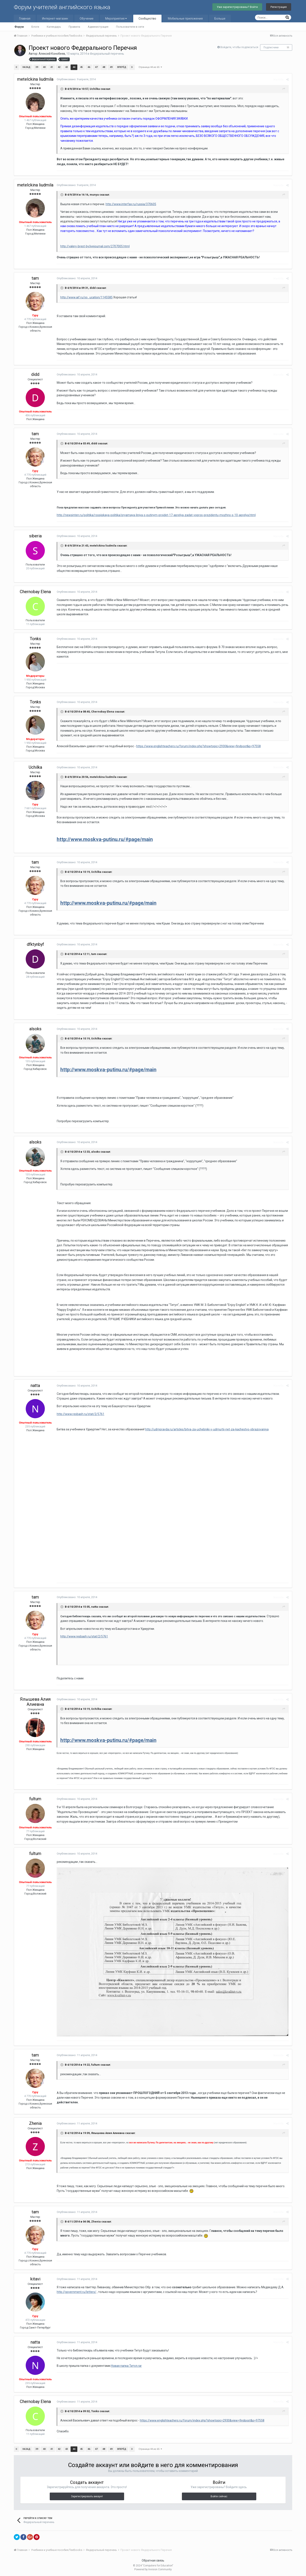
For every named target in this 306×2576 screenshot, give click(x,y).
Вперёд (121, 67)
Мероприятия (116, 18)
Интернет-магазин (55, 18)
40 (44, 67)
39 (36, 67)
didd (35, 374)
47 (96, 67)
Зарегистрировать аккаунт (87, 2496)
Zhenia (35, 2123)
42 (59, 67)
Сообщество (147, 18)
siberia (35, 535)
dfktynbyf (35, 944)
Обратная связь (153, 2561)
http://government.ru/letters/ (76, 2292)
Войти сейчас (219, 2496)
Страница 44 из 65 (150, 67)
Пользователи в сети (130, 26)
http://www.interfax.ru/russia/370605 (130, 204)
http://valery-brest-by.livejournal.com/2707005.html (94, 246)
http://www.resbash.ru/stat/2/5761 (80, 1414)
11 (288, 47)
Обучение (87, 18)
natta (35, 1385)
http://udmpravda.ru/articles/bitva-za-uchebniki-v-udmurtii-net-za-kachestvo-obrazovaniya (206, 1429)
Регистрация (279, 7)
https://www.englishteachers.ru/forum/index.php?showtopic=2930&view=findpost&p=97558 (198, 746)
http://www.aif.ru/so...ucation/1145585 (86, 297)
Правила (74, 26)
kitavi (35, 2279)
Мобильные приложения (185, 18)
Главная (24, 18)
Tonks (35, 638)
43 (66, 67)
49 (111, 67)
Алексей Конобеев (52, 53)
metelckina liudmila (35, 79)
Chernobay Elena (35, 591)
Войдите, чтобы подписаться (239, 47)
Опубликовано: (76, 79)
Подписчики (271, 47)
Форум (19, 26)
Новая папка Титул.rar (126, 2366)
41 (51, 67)
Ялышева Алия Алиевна (35, 1702)
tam (35, 278)
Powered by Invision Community (153, 2569)
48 (103, 67)
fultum (35, 1799)
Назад (26, 67)
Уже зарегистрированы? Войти (237, 7)
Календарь (54, 26)
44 (73, 67)
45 (81, 67)
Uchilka (35, 767)
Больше (219, 18)
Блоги (35, 26)
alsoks (35, 1028)
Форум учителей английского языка (62, 7)
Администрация (98, 26)
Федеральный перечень (107, 53)
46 (88, 67)
